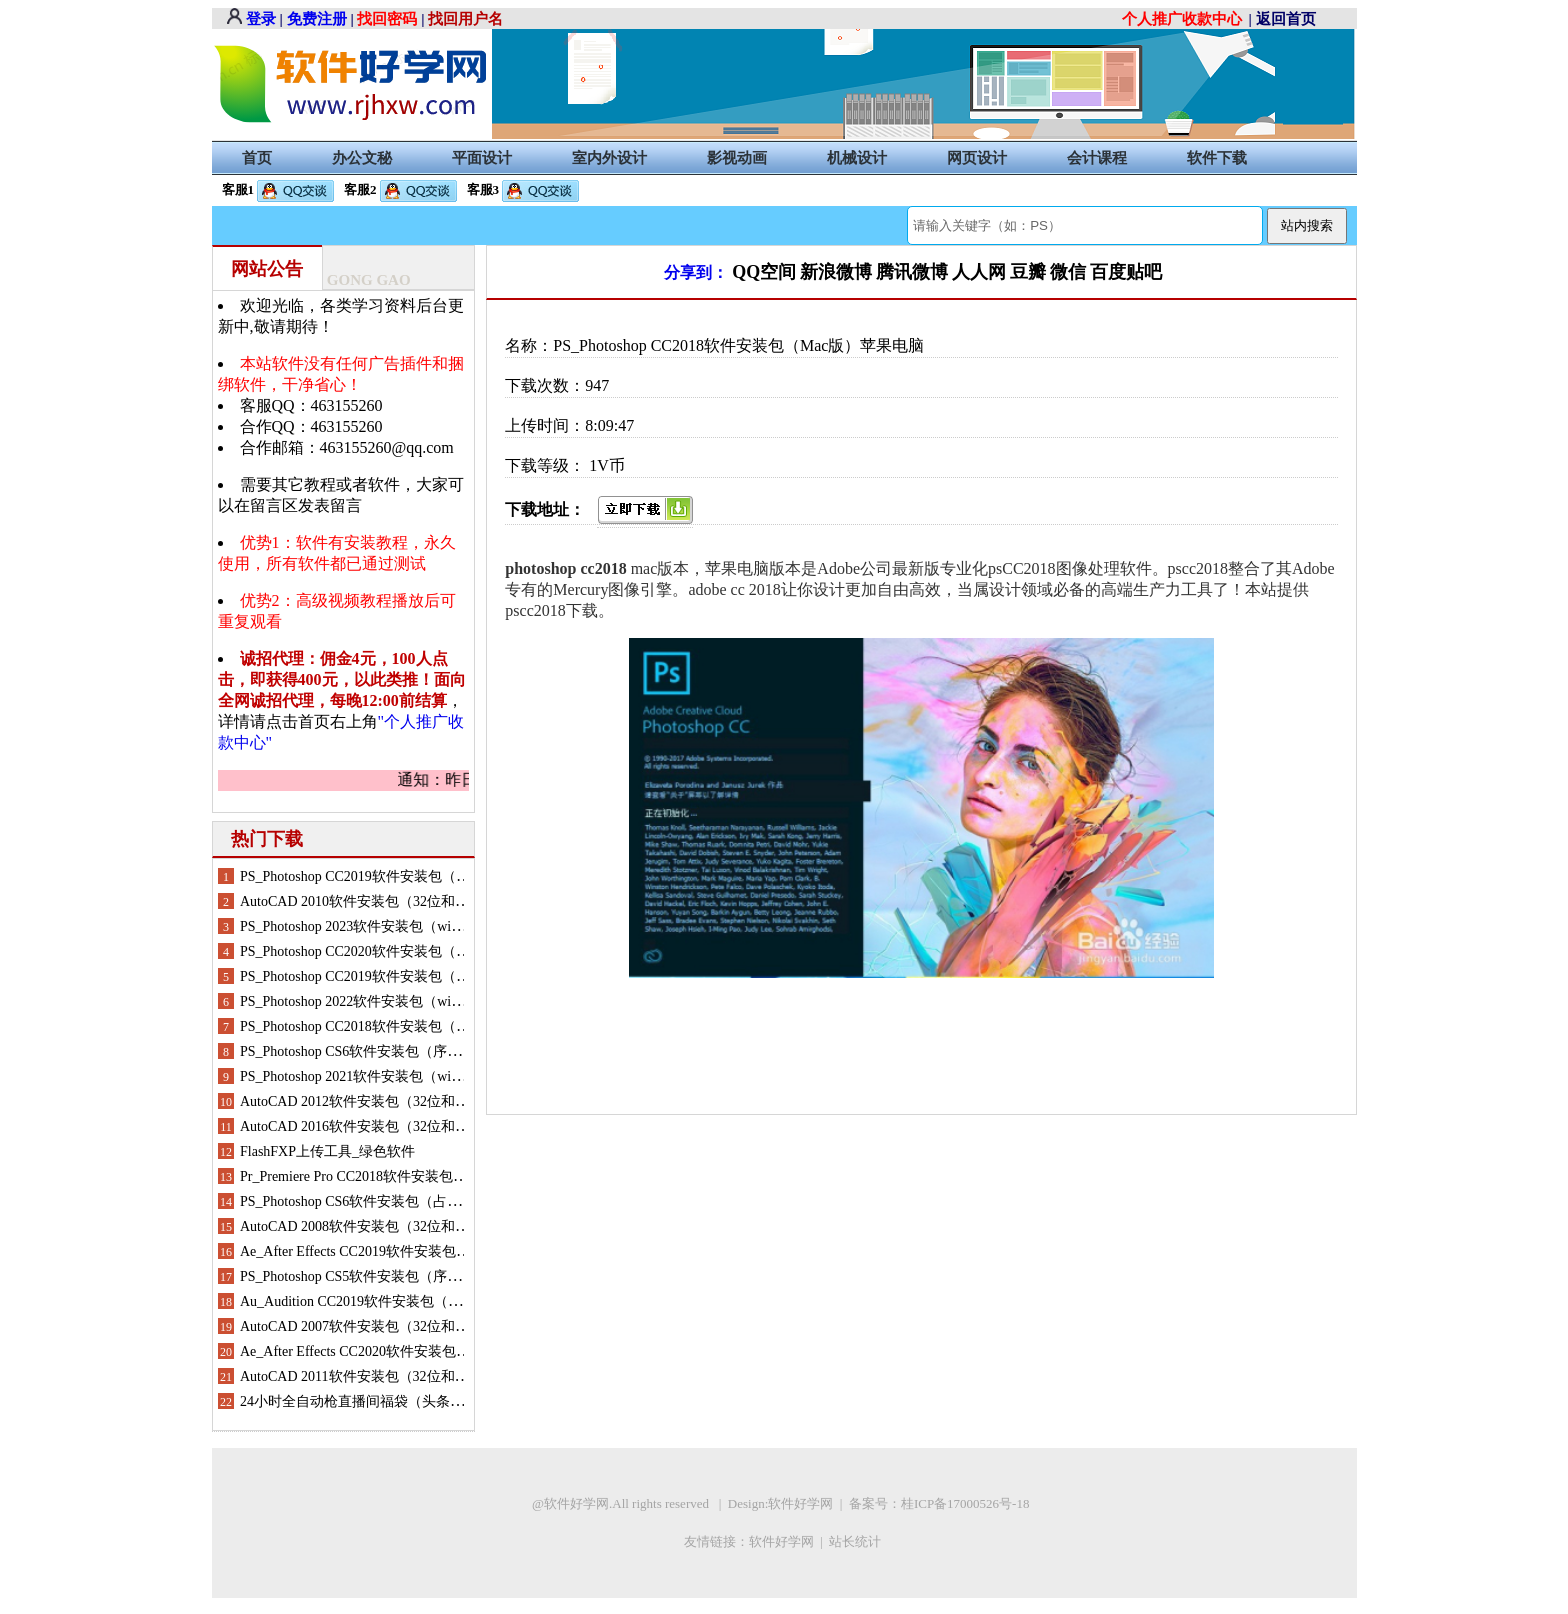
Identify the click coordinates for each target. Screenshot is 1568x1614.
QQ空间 (764, 272)
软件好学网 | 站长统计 (817, 1541)
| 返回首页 (1282, 19)
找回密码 (387, 19)
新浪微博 (836, 272)
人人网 (979, 272)
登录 (261, 19)
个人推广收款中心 (1182, 19)
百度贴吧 (1126, 272)
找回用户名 (465, 19)
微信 (1068, 272)
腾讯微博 (912, 272)
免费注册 (317, 19)
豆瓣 (1028, 272)
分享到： (696, 272)
